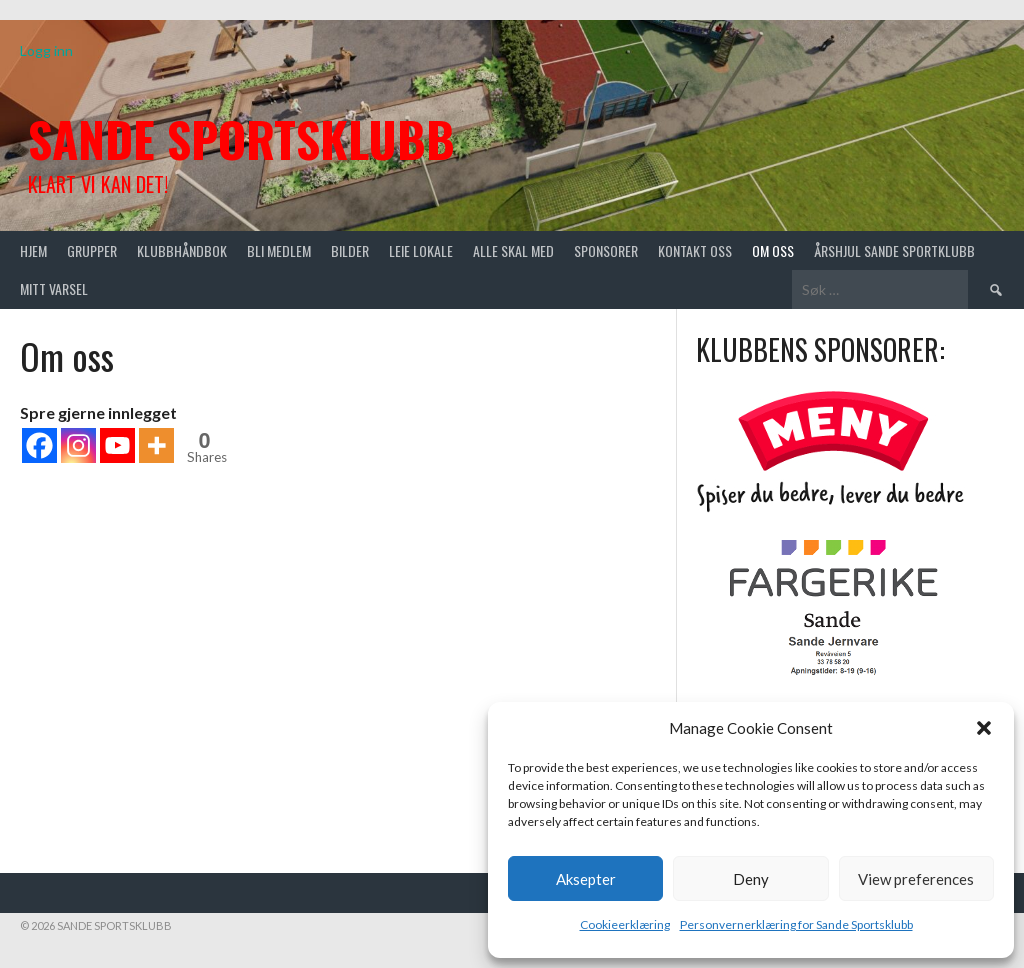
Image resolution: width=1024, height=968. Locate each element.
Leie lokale (421, 250)
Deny (751, 879)
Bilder (350, 250)
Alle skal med (513, 250)
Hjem (33, 250)
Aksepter (586, 879)
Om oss (773, 250)
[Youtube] (117, 445)
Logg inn (46, 50)
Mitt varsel (54, 288)
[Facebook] (39, 445)
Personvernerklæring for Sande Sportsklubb (796, 924)
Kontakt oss (695, 250)
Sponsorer (606, 250)
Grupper (92, 250)
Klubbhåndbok (182, 250)
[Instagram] (78, 445)
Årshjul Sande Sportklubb (894, 250)
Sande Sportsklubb (241, 138)
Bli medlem (279, 250)
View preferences (916, 879)
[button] (984, 728)
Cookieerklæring (625, 924)
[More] (156, 445)
